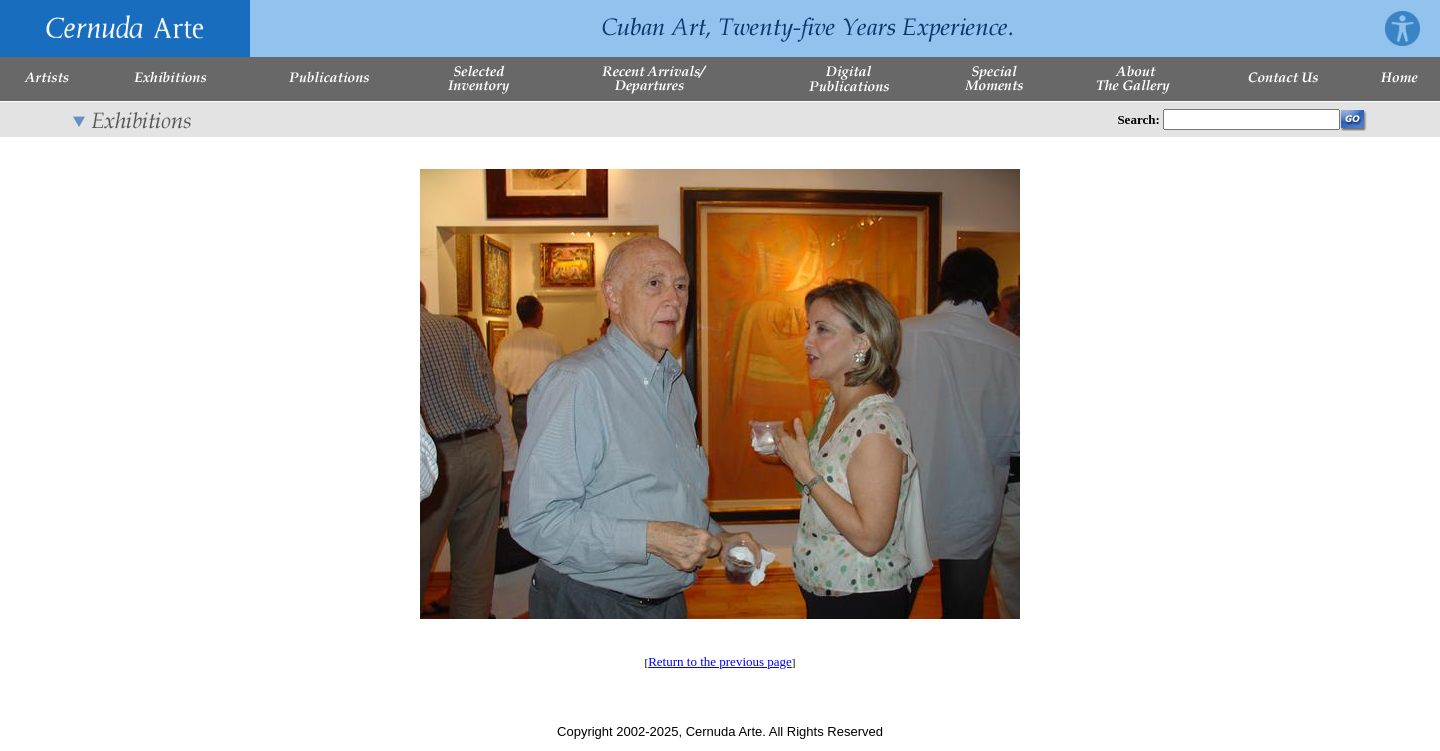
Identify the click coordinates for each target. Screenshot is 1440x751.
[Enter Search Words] (1251, 119)
